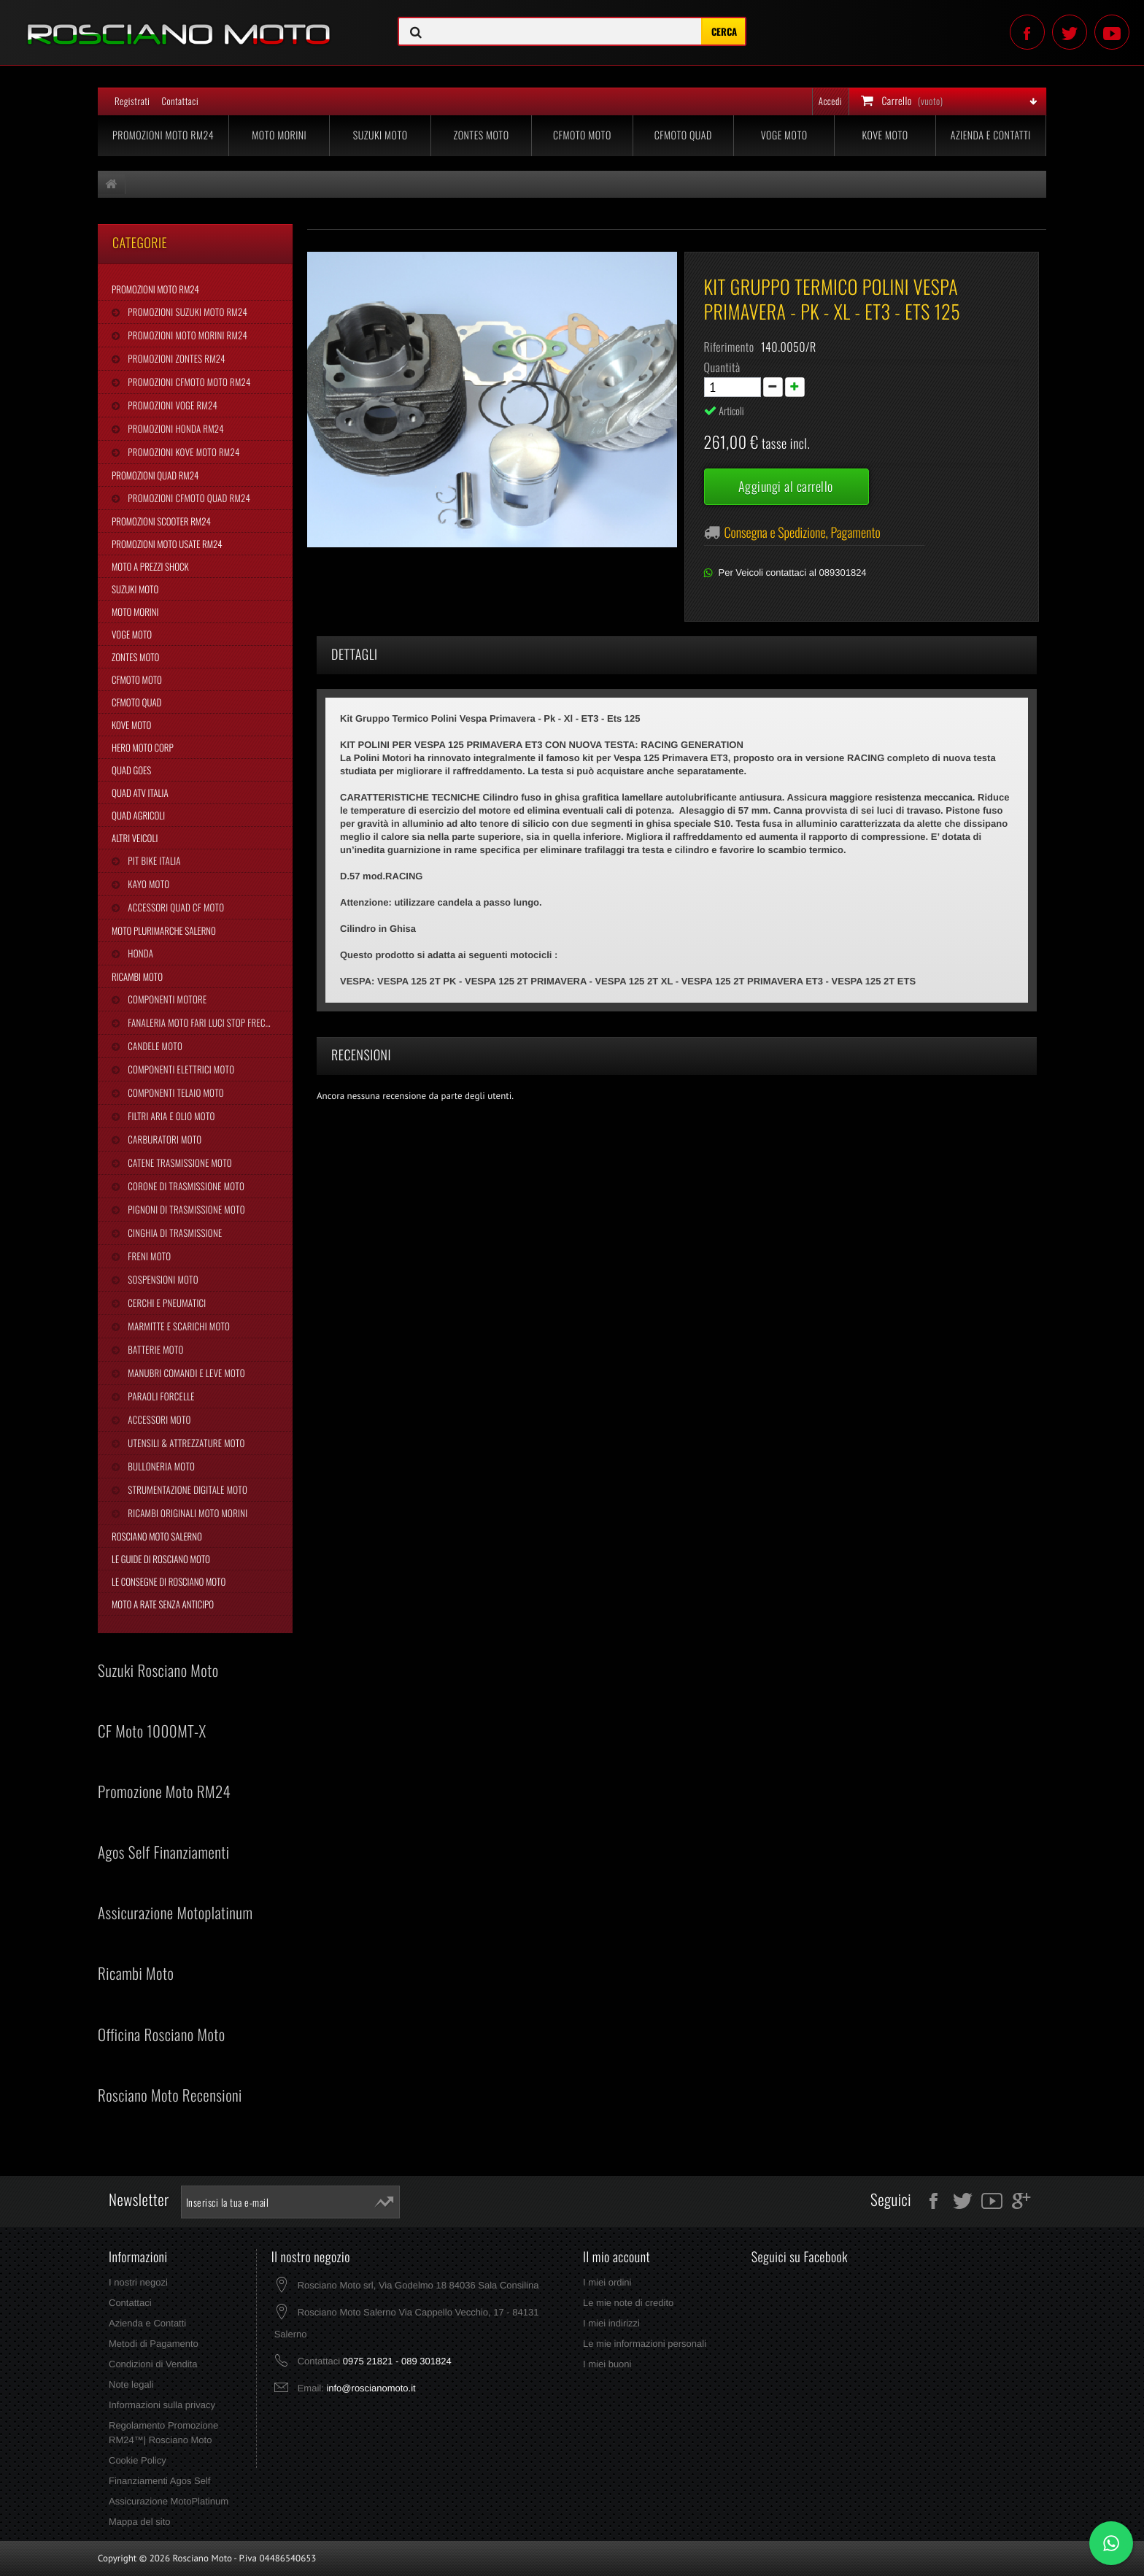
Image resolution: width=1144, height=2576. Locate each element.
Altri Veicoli (135, 837)
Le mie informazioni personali (644, 2343)
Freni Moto (148, 1256)
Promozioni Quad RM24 (155, 475)
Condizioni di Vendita (153, 2364)
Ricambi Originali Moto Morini (186, 1512)
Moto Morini (279, 135)
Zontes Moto (481, 135)
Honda (139, 953)
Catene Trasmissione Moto (178, 1162)
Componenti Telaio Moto (174, 1092)
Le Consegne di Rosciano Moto (168, 1581)
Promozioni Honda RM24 (174, 428)
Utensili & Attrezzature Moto (184, 1442)
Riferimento (729, 347)
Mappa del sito (140, 2521)
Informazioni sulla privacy (162, 2404)
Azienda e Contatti (991, 135)
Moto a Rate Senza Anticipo (163, 1604)
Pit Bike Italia (152, 860)
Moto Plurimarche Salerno (164, 930)
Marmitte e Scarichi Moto (177, 1326)
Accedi (830, 100)
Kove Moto (885, 135)
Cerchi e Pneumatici (165, 1302)
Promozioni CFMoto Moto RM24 (187, 381)
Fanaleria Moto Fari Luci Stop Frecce (199, 1022)
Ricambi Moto (137, 976)
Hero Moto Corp (143, 747)
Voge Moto (784, 135)
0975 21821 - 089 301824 (397, 2361)
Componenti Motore (165, 999)
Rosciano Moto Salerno (157, 1536)
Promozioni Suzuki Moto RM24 (186, 311)
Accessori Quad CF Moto (174, 907)
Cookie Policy (137, 2460)
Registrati (132, 100)
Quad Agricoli (138, 815)
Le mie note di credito (628, 2302)
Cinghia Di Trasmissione (173, 1232)
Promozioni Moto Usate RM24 (167, 543)
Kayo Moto (147, 883)
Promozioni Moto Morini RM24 (186, 335)
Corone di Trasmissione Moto (184, 1186)
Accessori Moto (157, 1419)
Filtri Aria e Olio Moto (169, 1115)
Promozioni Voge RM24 (171, 405)
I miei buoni (607, 2364)
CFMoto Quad (683, 135)
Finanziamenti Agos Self (159, 2480)
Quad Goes (131, 770)
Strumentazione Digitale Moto (186, 1489)
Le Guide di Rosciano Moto (161, 1558)
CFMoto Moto (582, 135)
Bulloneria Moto (160, 1466)
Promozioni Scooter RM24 (161, 521)
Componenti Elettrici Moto (179, 1069)
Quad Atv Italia (140, 792)
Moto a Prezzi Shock (150, 566)
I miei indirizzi (611, 2323)
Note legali (131, 2384)
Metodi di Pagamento (153, 2343)
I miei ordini (607, 2282)
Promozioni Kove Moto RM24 (182, 451)
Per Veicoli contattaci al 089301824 (793, 572)
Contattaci (179, 100)
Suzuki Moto (380, 135)
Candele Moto (153, 1045)
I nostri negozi (138, 2282)
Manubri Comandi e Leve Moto (184, 1372)
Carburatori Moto (163, 1139)
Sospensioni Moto (161, 1279)
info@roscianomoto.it (370, 2388)
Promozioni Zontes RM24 (175, 358)
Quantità (722, 367)
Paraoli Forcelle (159, 1396)
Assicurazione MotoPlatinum (168, 2501)
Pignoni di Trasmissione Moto (184, 1209)
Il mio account (616, 2257)
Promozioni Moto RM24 (163, 135)
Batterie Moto (154, 1349)
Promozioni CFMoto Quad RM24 (187, 497)
